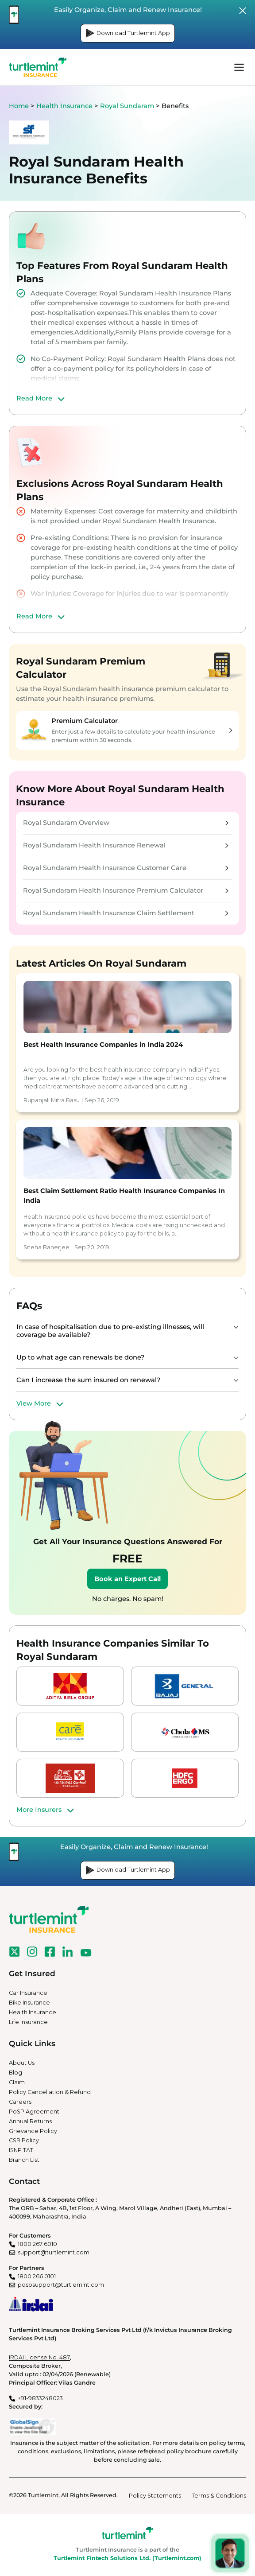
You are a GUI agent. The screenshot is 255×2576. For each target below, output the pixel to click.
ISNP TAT (21, 2150)
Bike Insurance (29, 2002)
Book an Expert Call (127, 1579)
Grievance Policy (33, 2131)
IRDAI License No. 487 (39, 2357)
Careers (20, 2101)
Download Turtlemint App (127, 33)
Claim (17, 2082)
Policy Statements (155, 2495)
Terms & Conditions (219, 2495)
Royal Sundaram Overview (125, 823)
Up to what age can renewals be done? (80, 1357)
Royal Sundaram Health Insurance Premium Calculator (125, 890)
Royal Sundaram (127, 106)
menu (239, 67)
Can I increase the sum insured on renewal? (88, 1380)
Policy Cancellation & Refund (50, 2092)
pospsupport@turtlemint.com (61, 2284)
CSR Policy (24, 2140)
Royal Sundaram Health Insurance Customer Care (125, 868)
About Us (22, 2062)
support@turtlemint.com (53, 2252)
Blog (15, 2072)
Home (19, 106)
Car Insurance (28, 1992)
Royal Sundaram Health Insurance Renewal (125, 845)
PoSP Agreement (34, 2111)
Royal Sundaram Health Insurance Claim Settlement (125, 913)
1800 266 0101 (37, 2276)
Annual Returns (30, 2121)
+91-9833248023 (40, 2398)
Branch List (24, 2159)
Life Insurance (28, 2022)
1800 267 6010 (37, 2244)
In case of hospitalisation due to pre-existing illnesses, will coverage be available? (110, 1331)
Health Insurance (64, 106)
